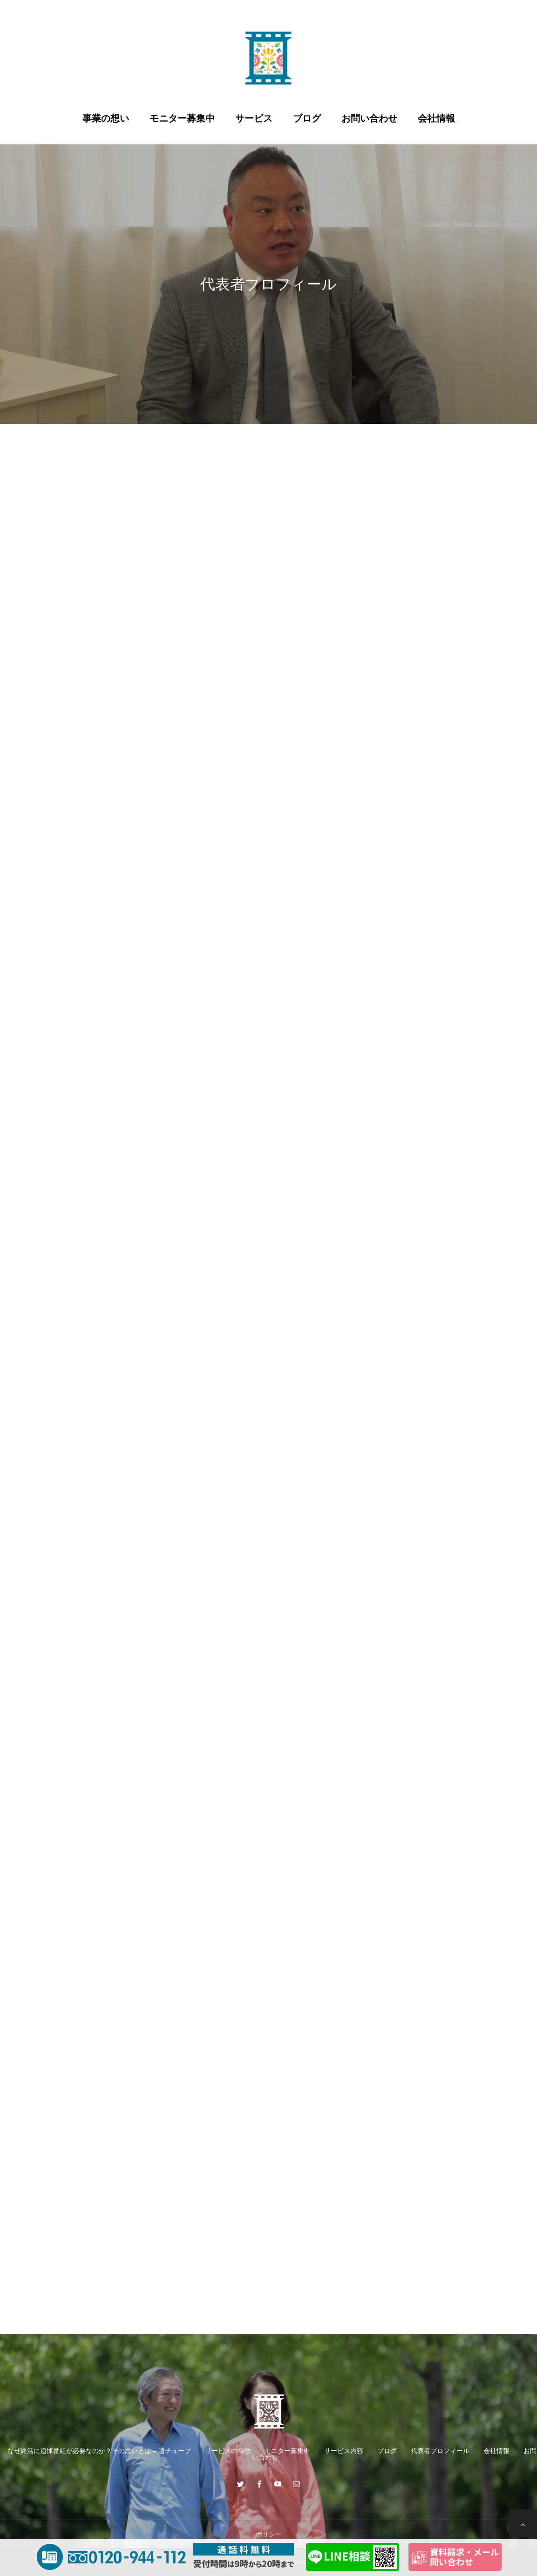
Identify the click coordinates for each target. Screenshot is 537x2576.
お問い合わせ (369, 118)
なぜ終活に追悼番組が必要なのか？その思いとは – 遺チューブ (99, 2450)
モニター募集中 (182, 118)
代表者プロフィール (440, 2450)
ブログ (307, 118)
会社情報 (436, 118)
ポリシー (269, 2534)
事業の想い (105, 118)
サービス (253, 118)
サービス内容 (343, 2450)
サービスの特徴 (228, 2450)
